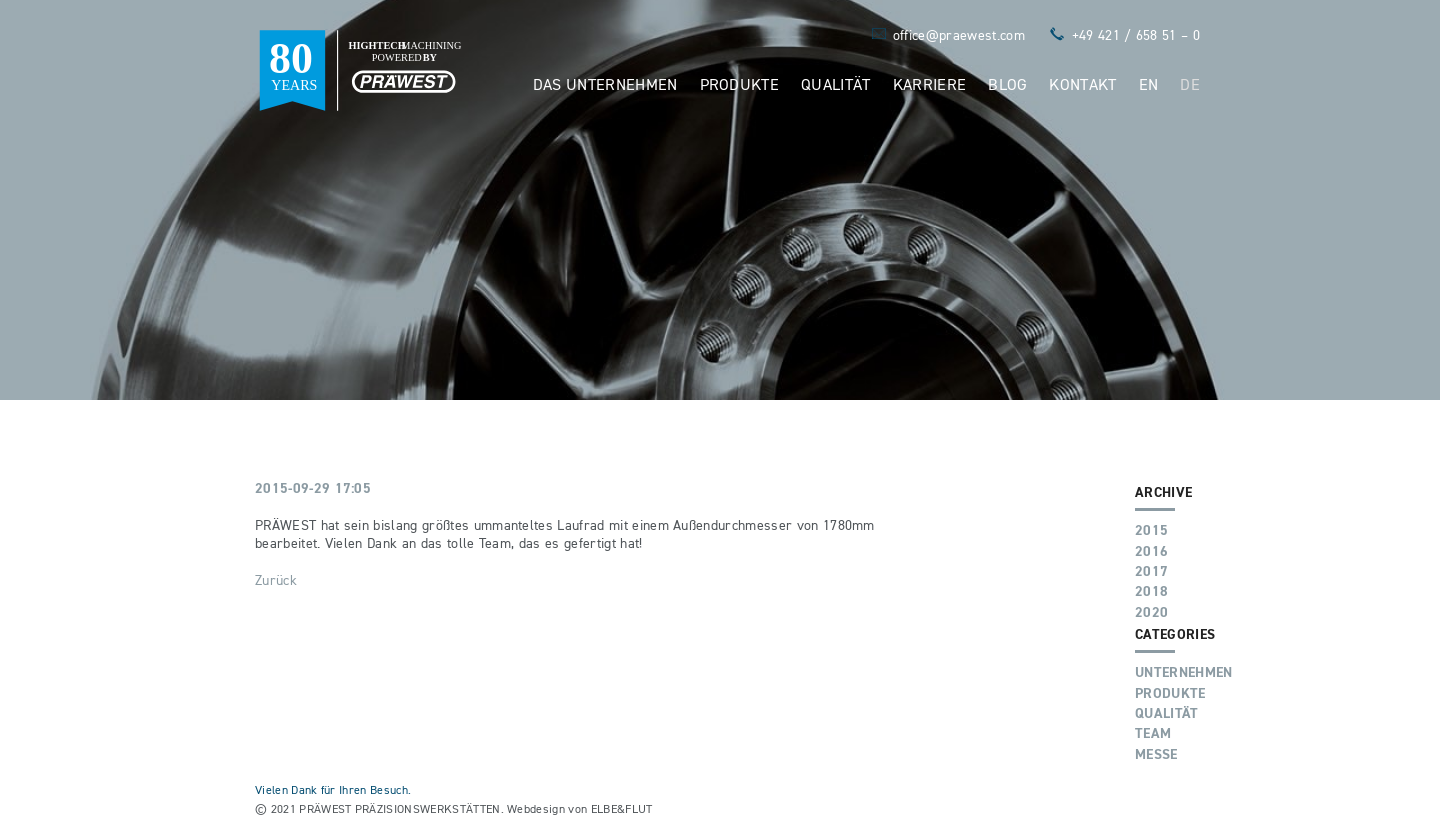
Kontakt (1082, 84)
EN (1149, 84)
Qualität (836, 84)
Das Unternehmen (605, 84)
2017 (1151, 571)
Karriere (930, 84)
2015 (1151, 530)
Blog (1007, 84)
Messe (1156, 754)
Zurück (276, 580)
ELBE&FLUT (622, 808)
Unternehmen (1184, 672)
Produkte (740, 84)
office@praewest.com (959, 35)
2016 (1151, 551)
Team (1153, 733)
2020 (1151, 612)
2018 (1151, 591)
